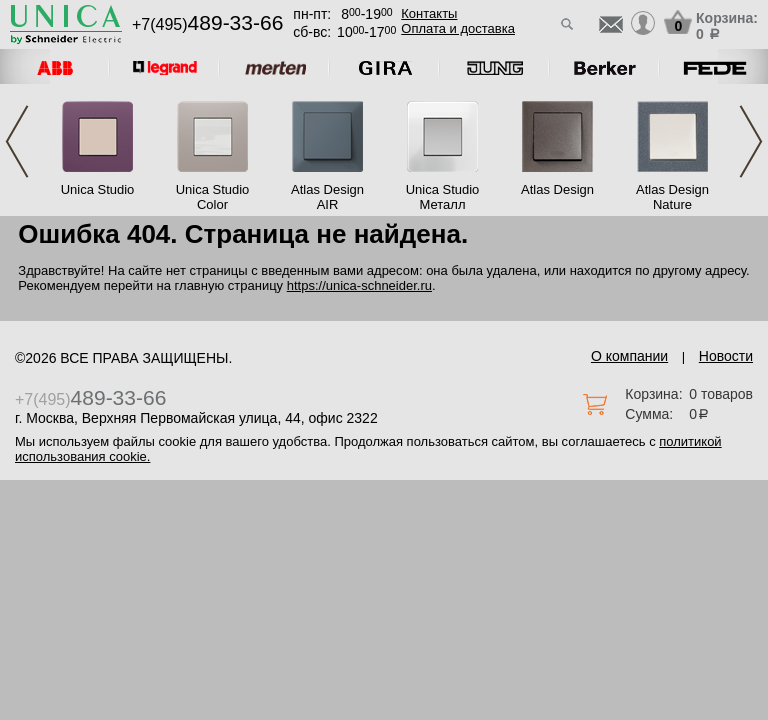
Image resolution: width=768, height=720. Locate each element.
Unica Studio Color (213, 197)
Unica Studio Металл (443, 197)
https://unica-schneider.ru (359, 285)
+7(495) (207, 24)
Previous (17, 141)
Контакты (429, 13)
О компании (629, 356)
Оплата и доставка (458, 28)
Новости (726, 356)
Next (751, 141)
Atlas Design (557, 189)
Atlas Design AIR (327, 197)
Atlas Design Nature (672, 197)
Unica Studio (98, 189)
